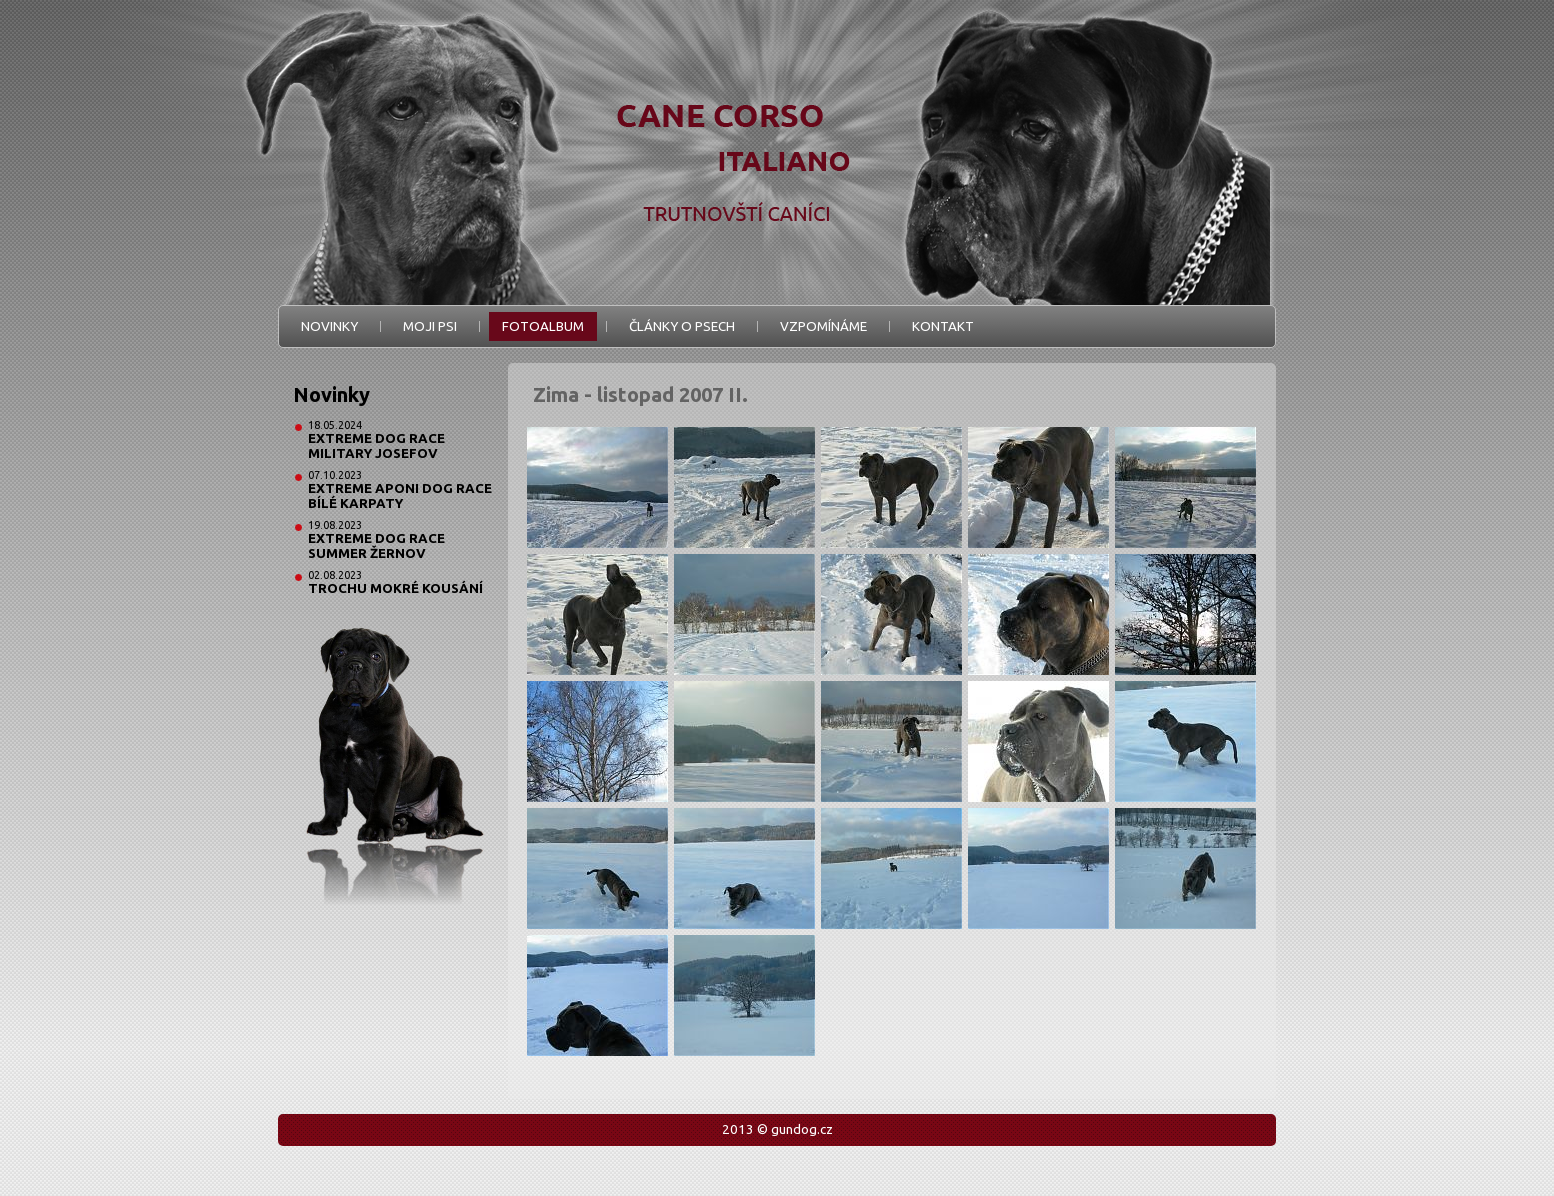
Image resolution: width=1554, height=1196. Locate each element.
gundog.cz (802, 1129)
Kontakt (943, 326)
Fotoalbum (543, 326)
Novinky (329, 326)
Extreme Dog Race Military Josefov (376, 446)
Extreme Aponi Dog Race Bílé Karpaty (400, 496)
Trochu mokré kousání (395, 588)
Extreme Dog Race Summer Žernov (376, 546)
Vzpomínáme (823, 326)
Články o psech (682, 326)
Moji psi (430, 326)
